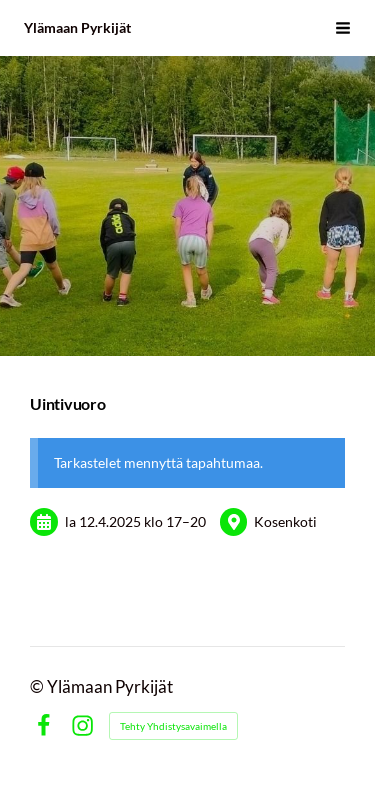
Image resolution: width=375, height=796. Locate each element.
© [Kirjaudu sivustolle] (38, 687)
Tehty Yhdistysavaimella (173, 726)
